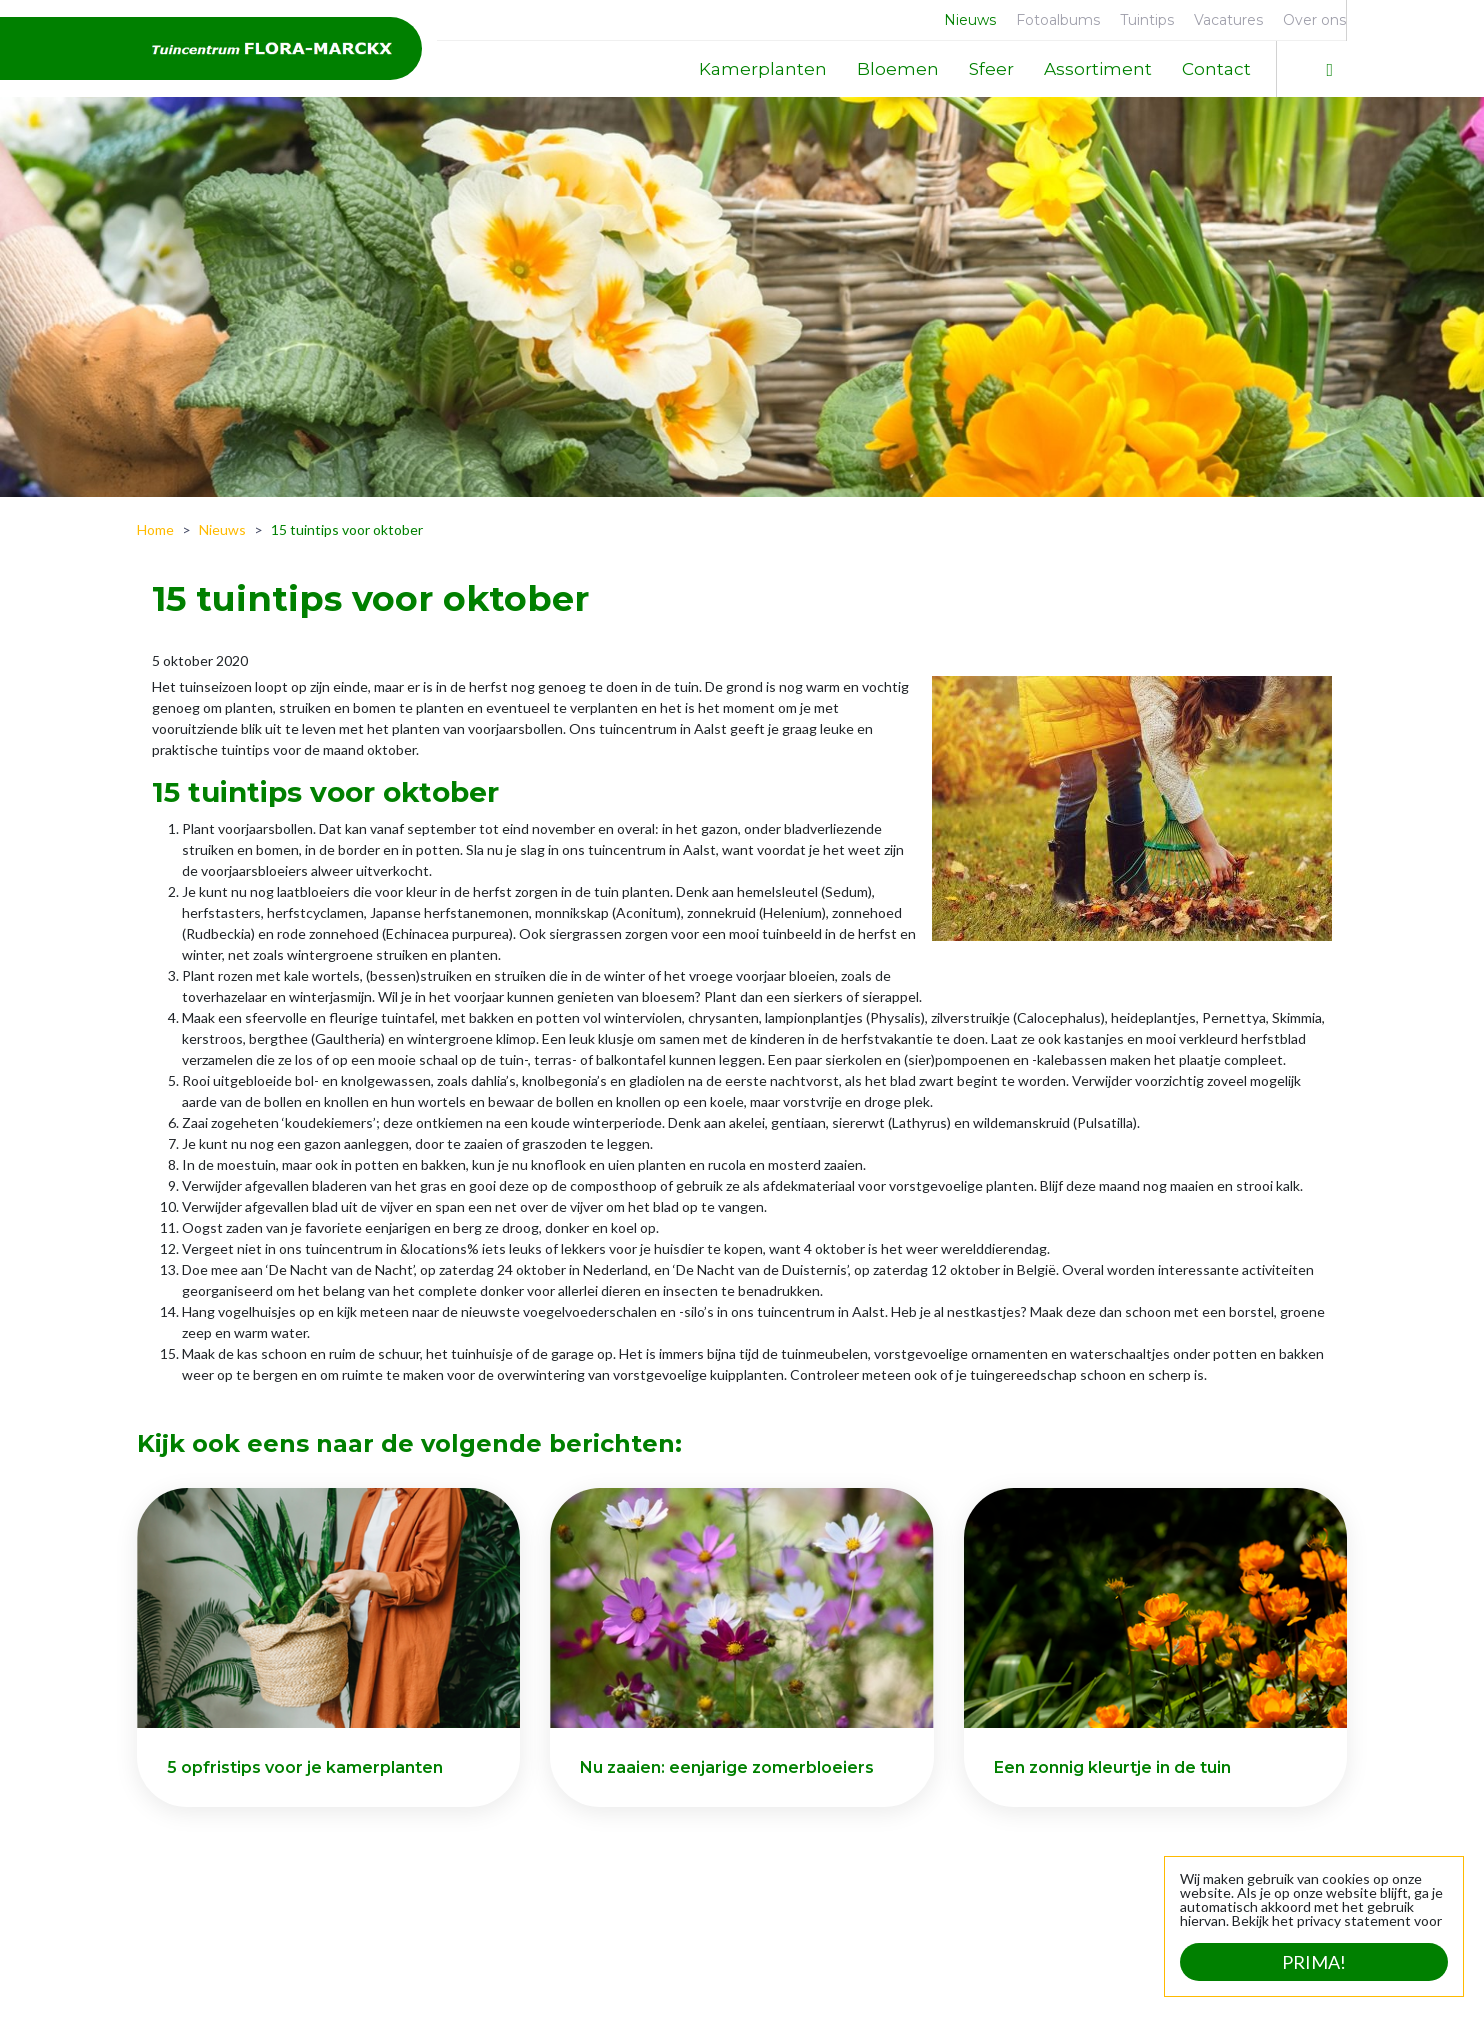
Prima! (1314, 1962)
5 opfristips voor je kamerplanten (305, 1767)
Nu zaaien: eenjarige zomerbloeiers (727, 1767)
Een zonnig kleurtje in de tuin (1112, 1767)
